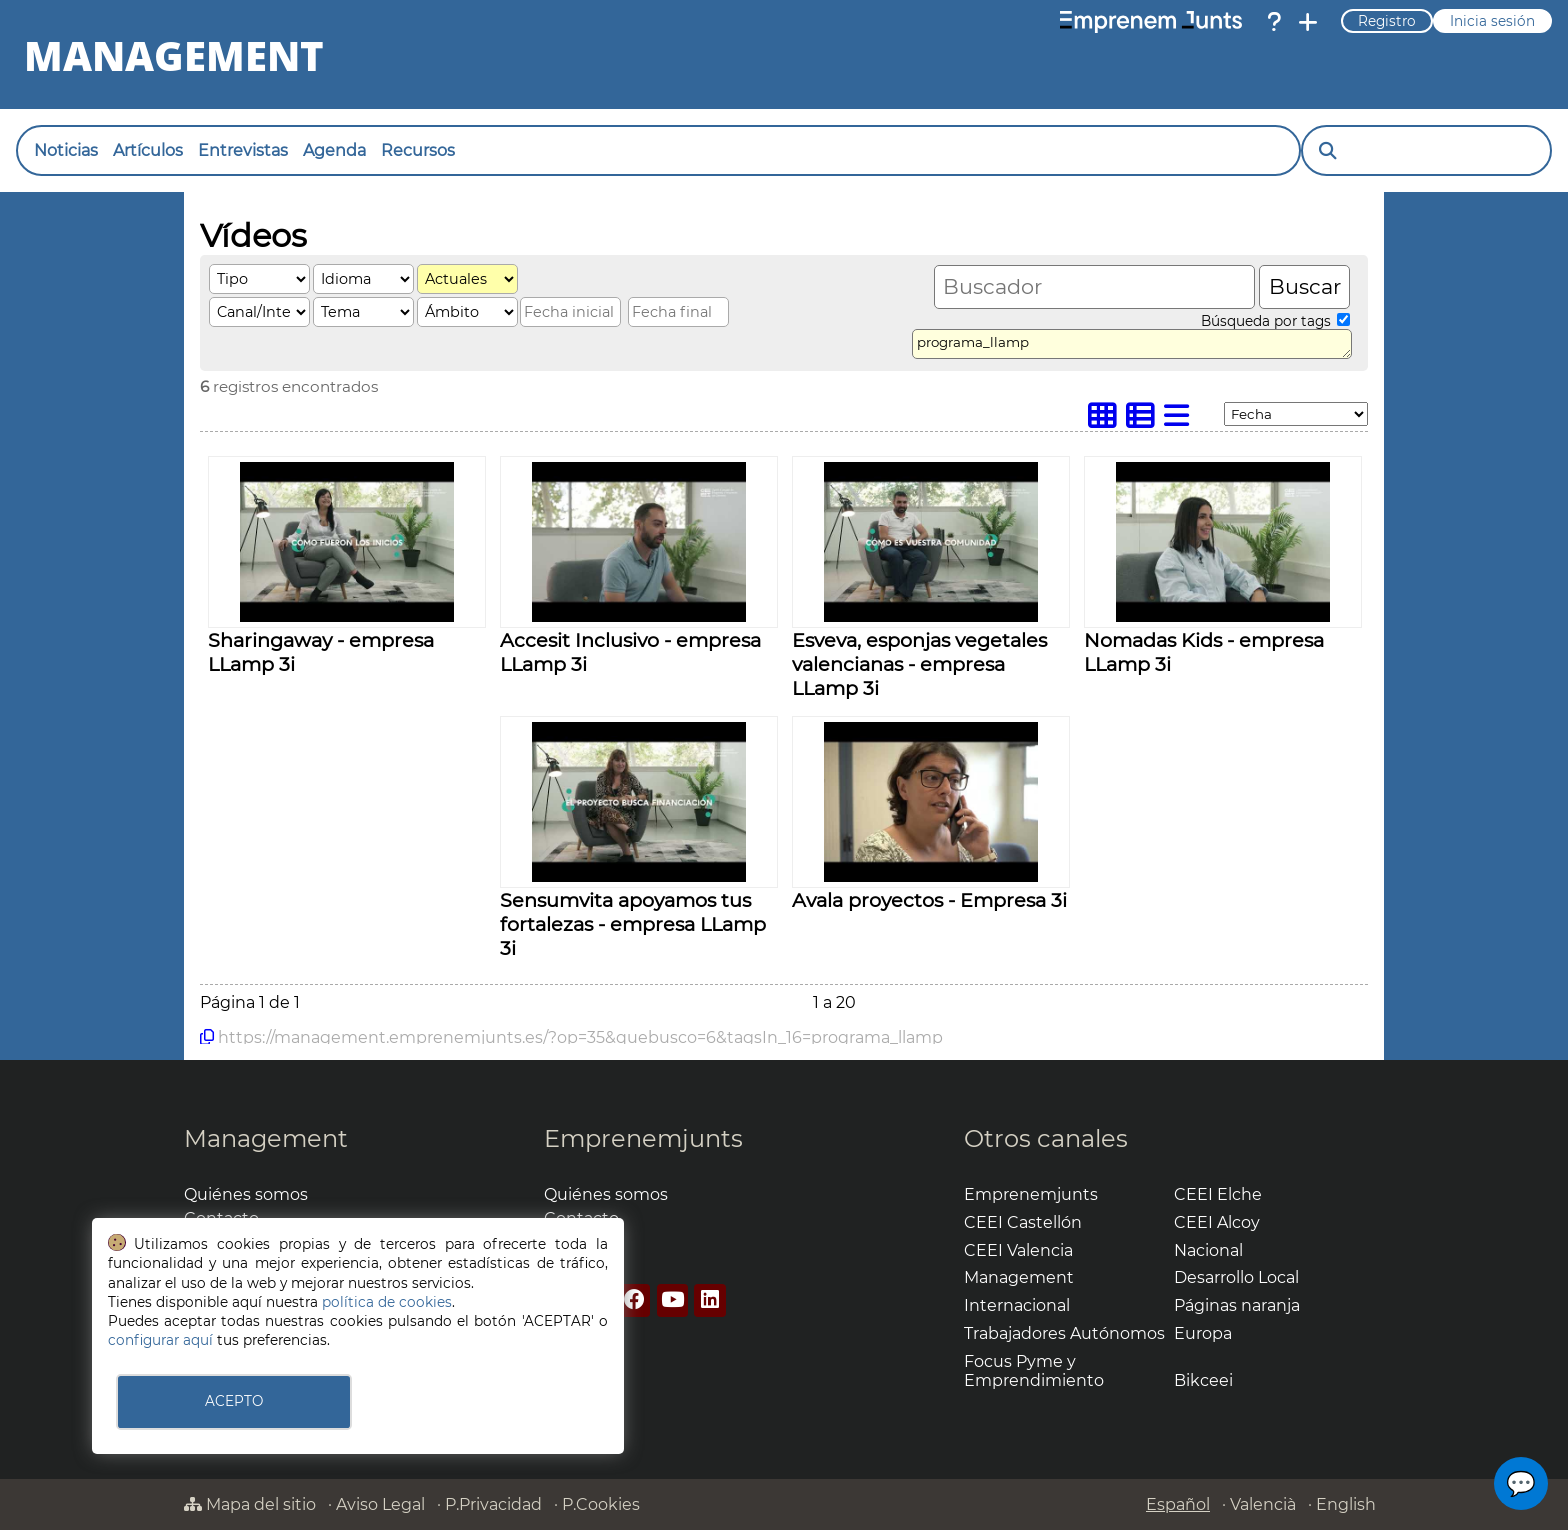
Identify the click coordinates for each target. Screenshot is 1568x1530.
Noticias (66, 150)
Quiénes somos (246, 1194)
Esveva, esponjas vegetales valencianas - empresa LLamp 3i (919, 664)
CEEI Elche (1218, 1194)
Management (266, 1138)
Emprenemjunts (643, 1138)
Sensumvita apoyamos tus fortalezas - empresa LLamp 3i (633, 924)
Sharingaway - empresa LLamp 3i (321, 652)
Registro (1387, 21)
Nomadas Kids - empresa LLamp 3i (1204, 652)
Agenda (334, 150)
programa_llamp (1132, 344)
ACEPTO (234, 1401)
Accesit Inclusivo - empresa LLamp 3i (630, 652)
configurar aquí (160, 1340)
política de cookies (387, 1302)
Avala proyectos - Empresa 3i (929, 900)
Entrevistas (243, 150)
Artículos (148, 150)
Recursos (418, 150)
